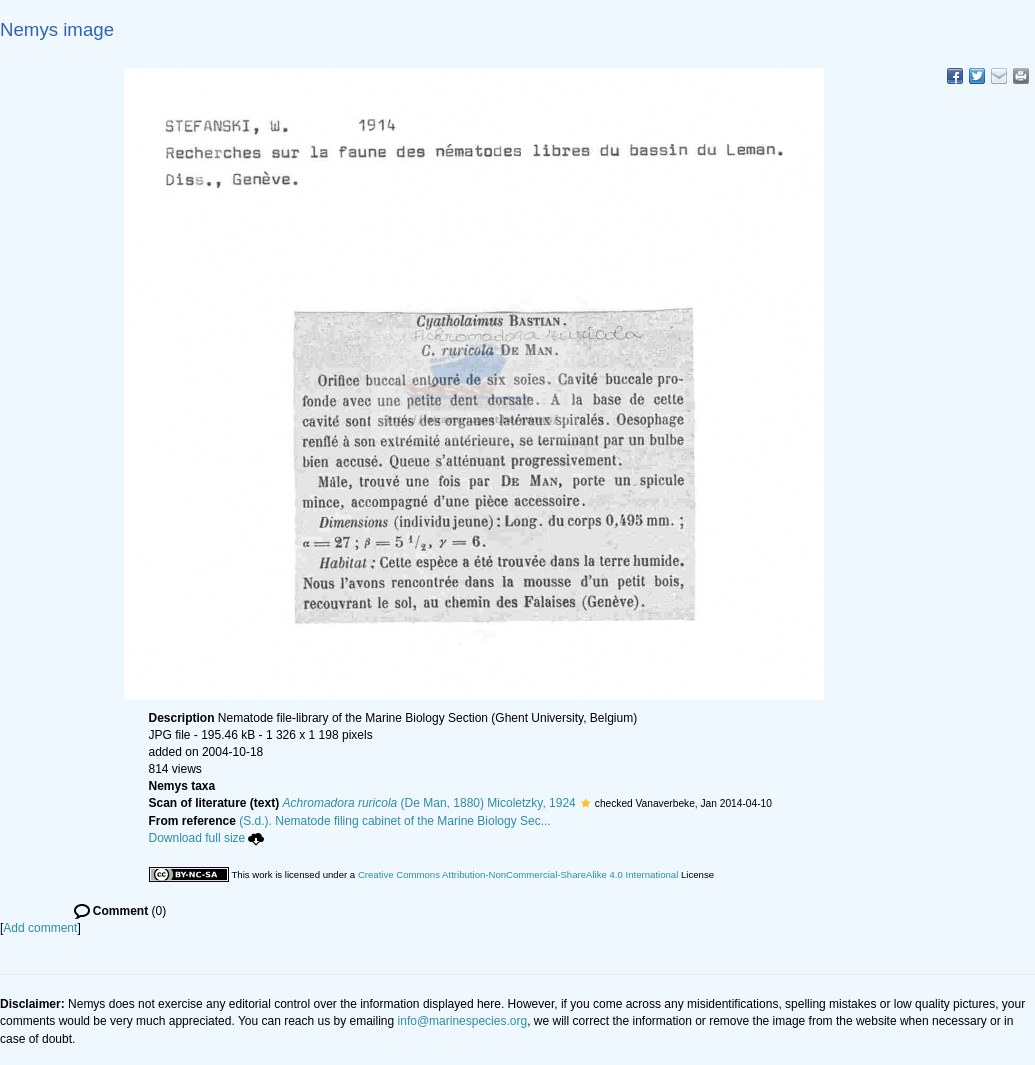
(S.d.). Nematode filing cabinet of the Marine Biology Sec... (395, 821)
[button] (585, 803)
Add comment (40, 928)
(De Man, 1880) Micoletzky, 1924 (429, 803)
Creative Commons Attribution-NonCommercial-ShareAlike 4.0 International (518, 874)
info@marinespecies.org (463, 1021)
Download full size (207, 838)
